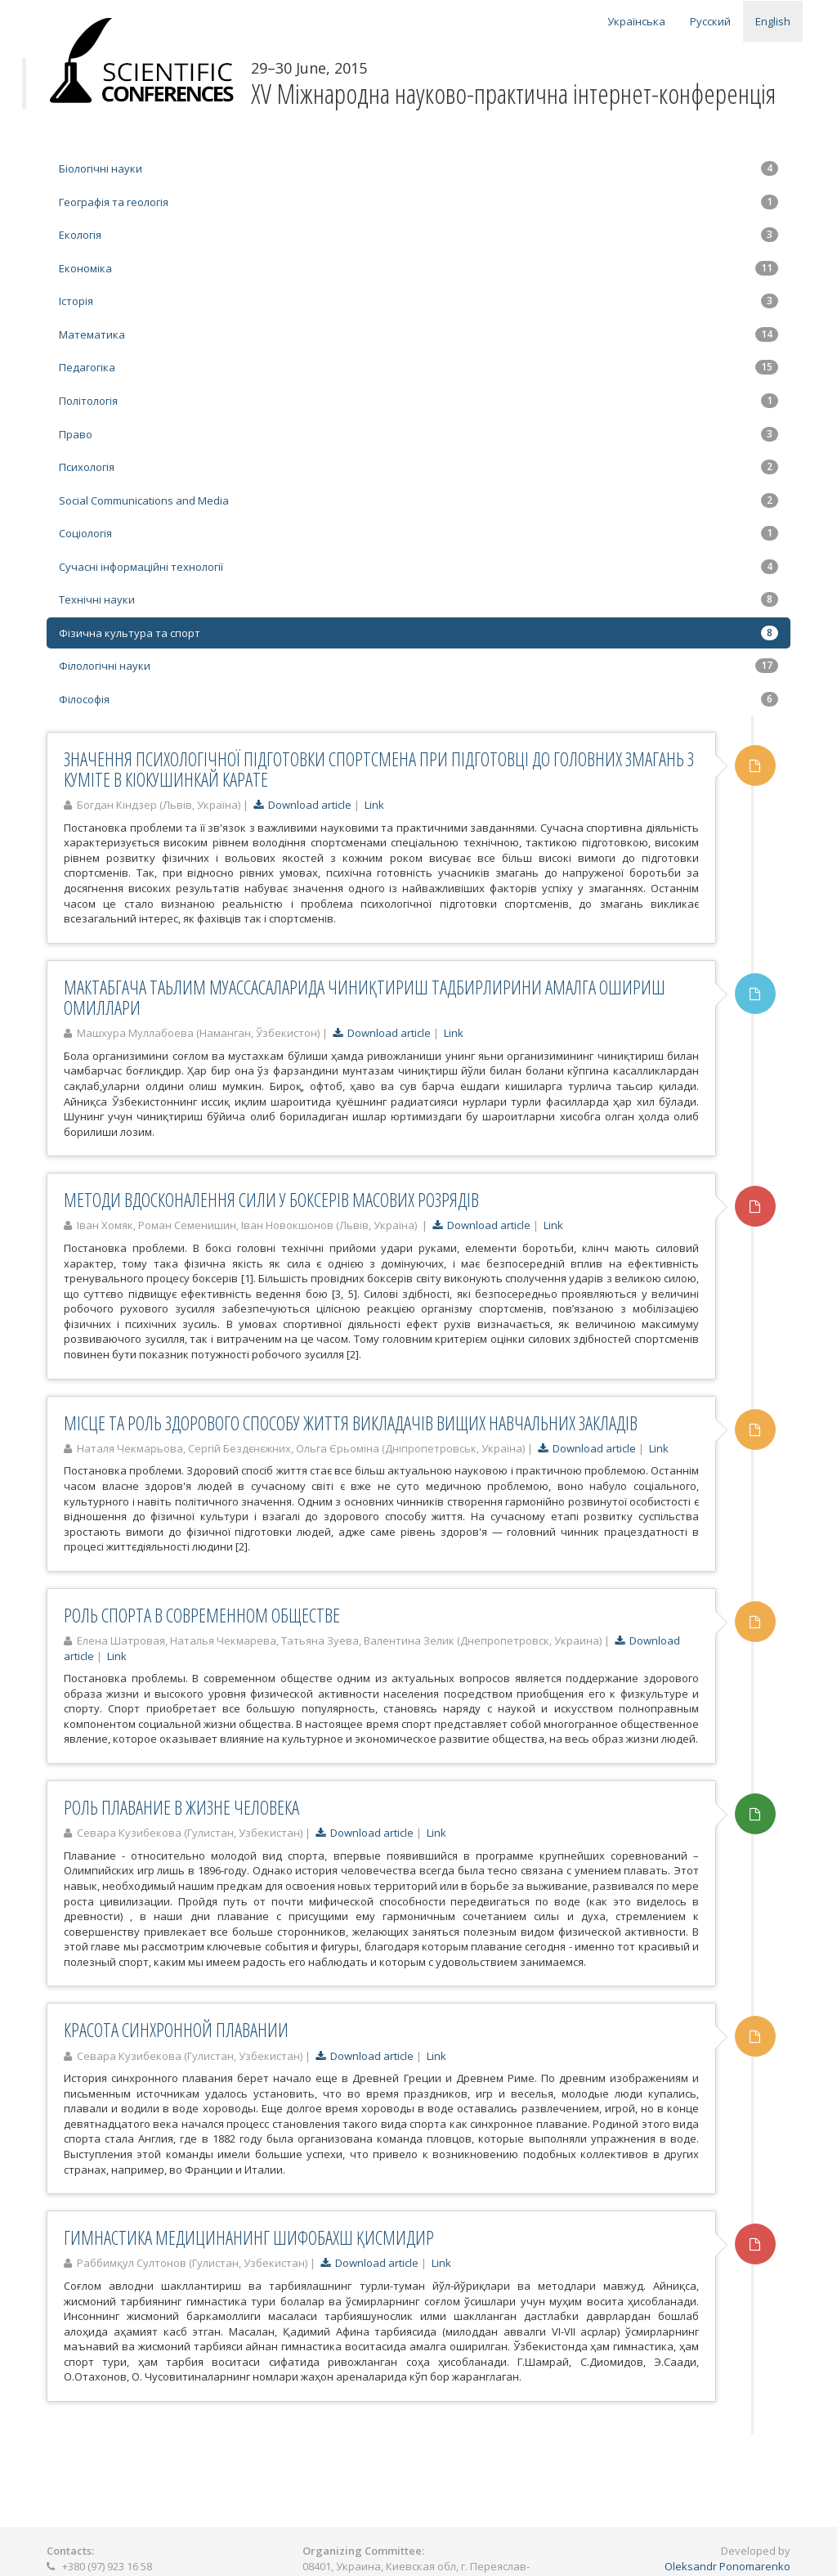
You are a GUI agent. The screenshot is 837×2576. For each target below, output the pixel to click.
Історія (418, 301)
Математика (418, 334)
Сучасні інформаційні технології (418, 566)
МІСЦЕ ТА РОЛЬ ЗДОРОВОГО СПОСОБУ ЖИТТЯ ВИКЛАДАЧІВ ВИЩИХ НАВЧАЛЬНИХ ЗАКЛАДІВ (351, 1423)
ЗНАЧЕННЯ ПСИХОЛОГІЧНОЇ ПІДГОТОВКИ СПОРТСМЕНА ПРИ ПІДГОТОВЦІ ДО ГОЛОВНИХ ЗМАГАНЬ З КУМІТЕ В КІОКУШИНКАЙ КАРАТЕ (379, 769)
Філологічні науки (418, 665)
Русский (710, 21)
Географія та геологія (418, 202)
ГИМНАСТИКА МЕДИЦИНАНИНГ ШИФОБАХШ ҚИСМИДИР (249, 2237)
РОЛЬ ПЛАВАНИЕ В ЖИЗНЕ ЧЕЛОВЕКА (181, 1807)
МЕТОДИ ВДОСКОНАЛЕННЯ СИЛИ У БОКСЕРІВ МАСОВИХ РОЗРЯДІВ (271, 1200)
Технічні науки (418, 599)
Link (374, 804)
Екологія (418, 234)
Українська (636, 21)
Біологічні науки (418, 168)
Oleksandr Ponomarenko (727, 2566)
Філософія (418, 699)
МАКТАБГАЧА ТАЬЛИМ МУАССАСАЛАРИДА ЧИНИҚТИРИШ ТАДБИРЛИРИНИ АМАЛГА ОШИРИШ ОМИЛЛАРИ (364, 997)
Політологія (418, 400)
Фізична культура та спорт (418, 633)
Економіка (418, 268)
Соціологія (418, 533)
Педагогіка (418, 367)
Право (418, 434)
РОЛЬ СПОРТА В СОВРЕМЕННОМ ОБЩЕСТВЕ (202, 1615)
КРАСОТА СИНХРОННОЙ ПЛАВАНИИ (176, 2030)
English (772, 21)
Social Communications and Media (418, 500)
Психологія (418, 467)
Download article (302, 804)
